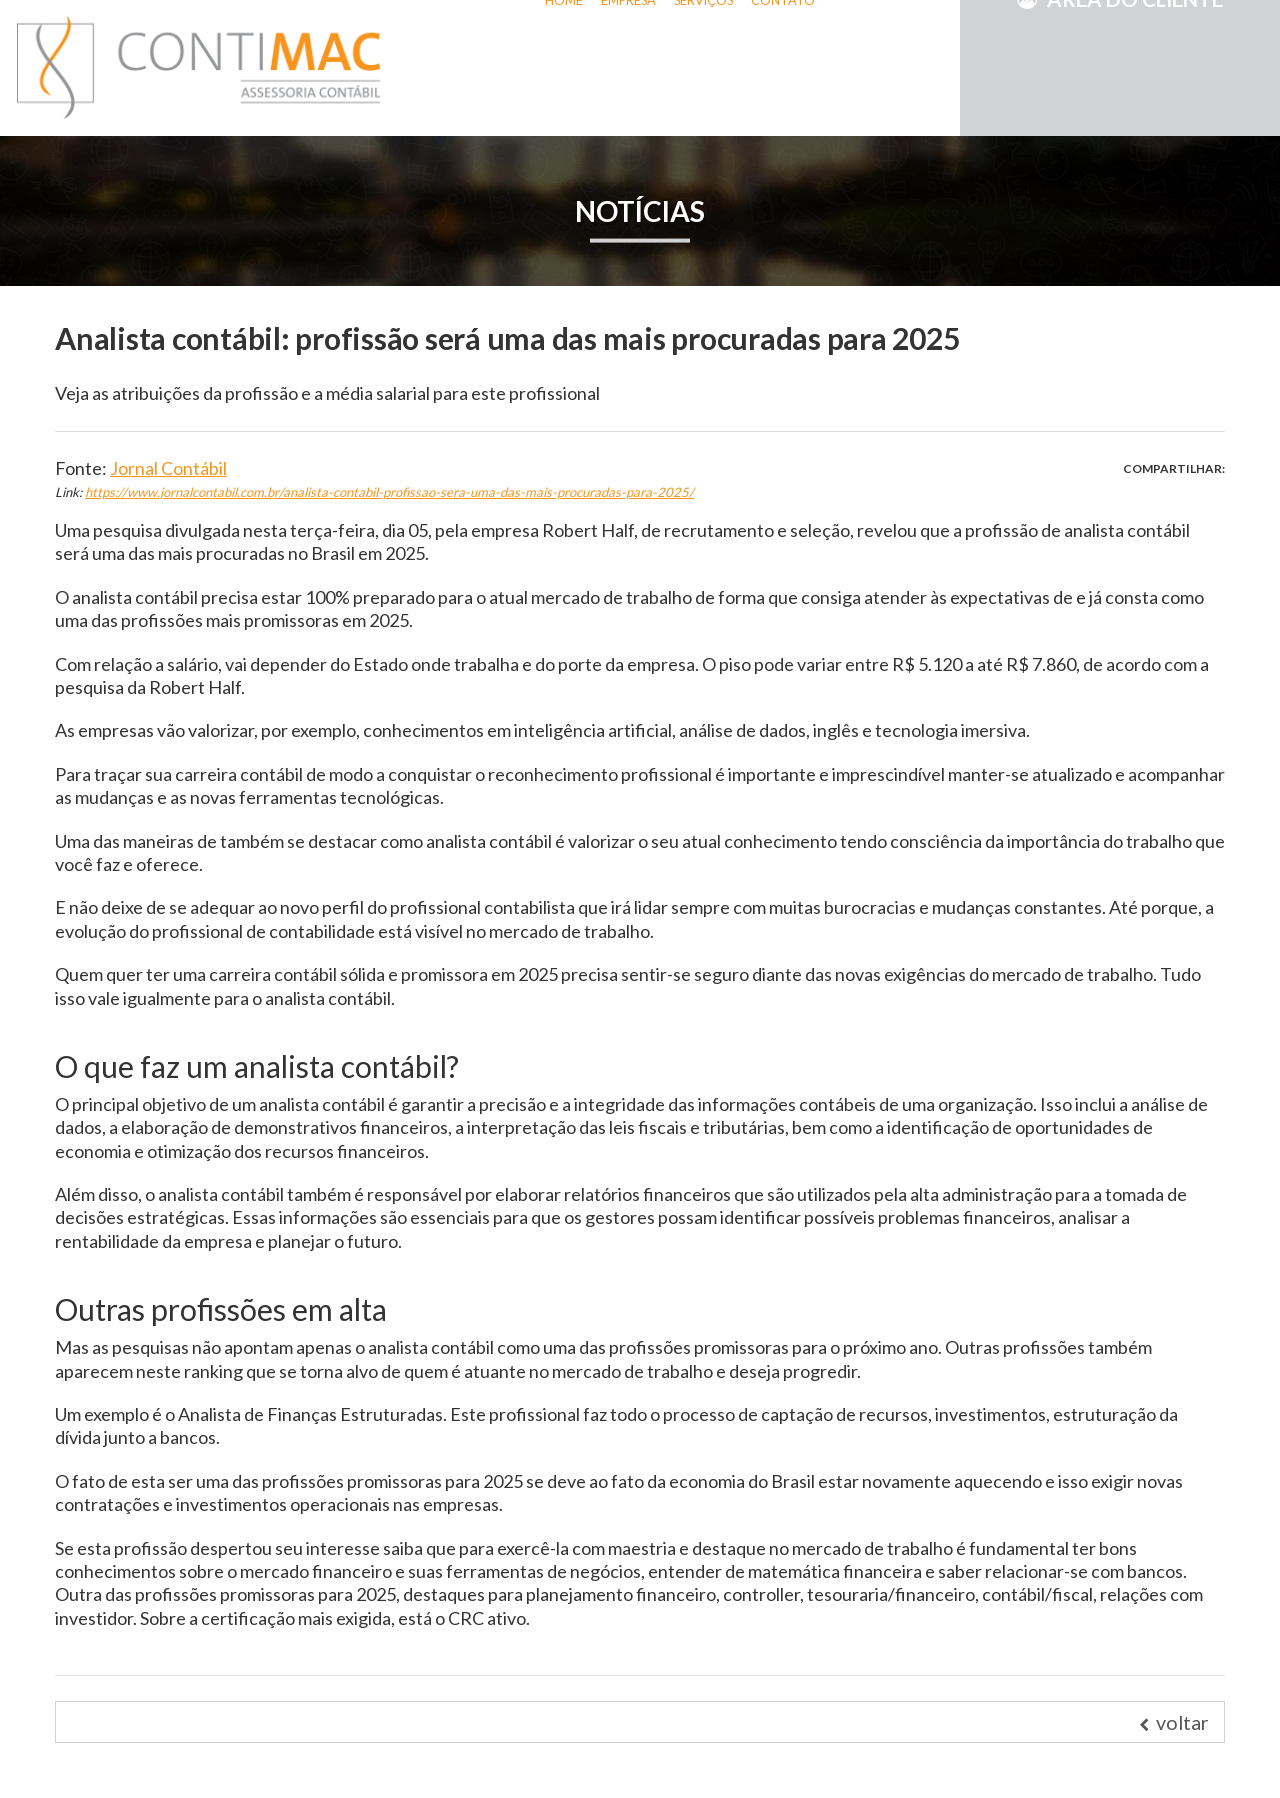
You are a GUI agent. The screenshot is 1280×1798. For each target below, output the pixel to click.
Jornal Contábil (168, 468)
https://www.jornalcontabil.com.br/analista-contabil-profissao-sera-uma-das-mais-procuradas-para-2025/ (389, 492)
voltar (1174, 1722)
